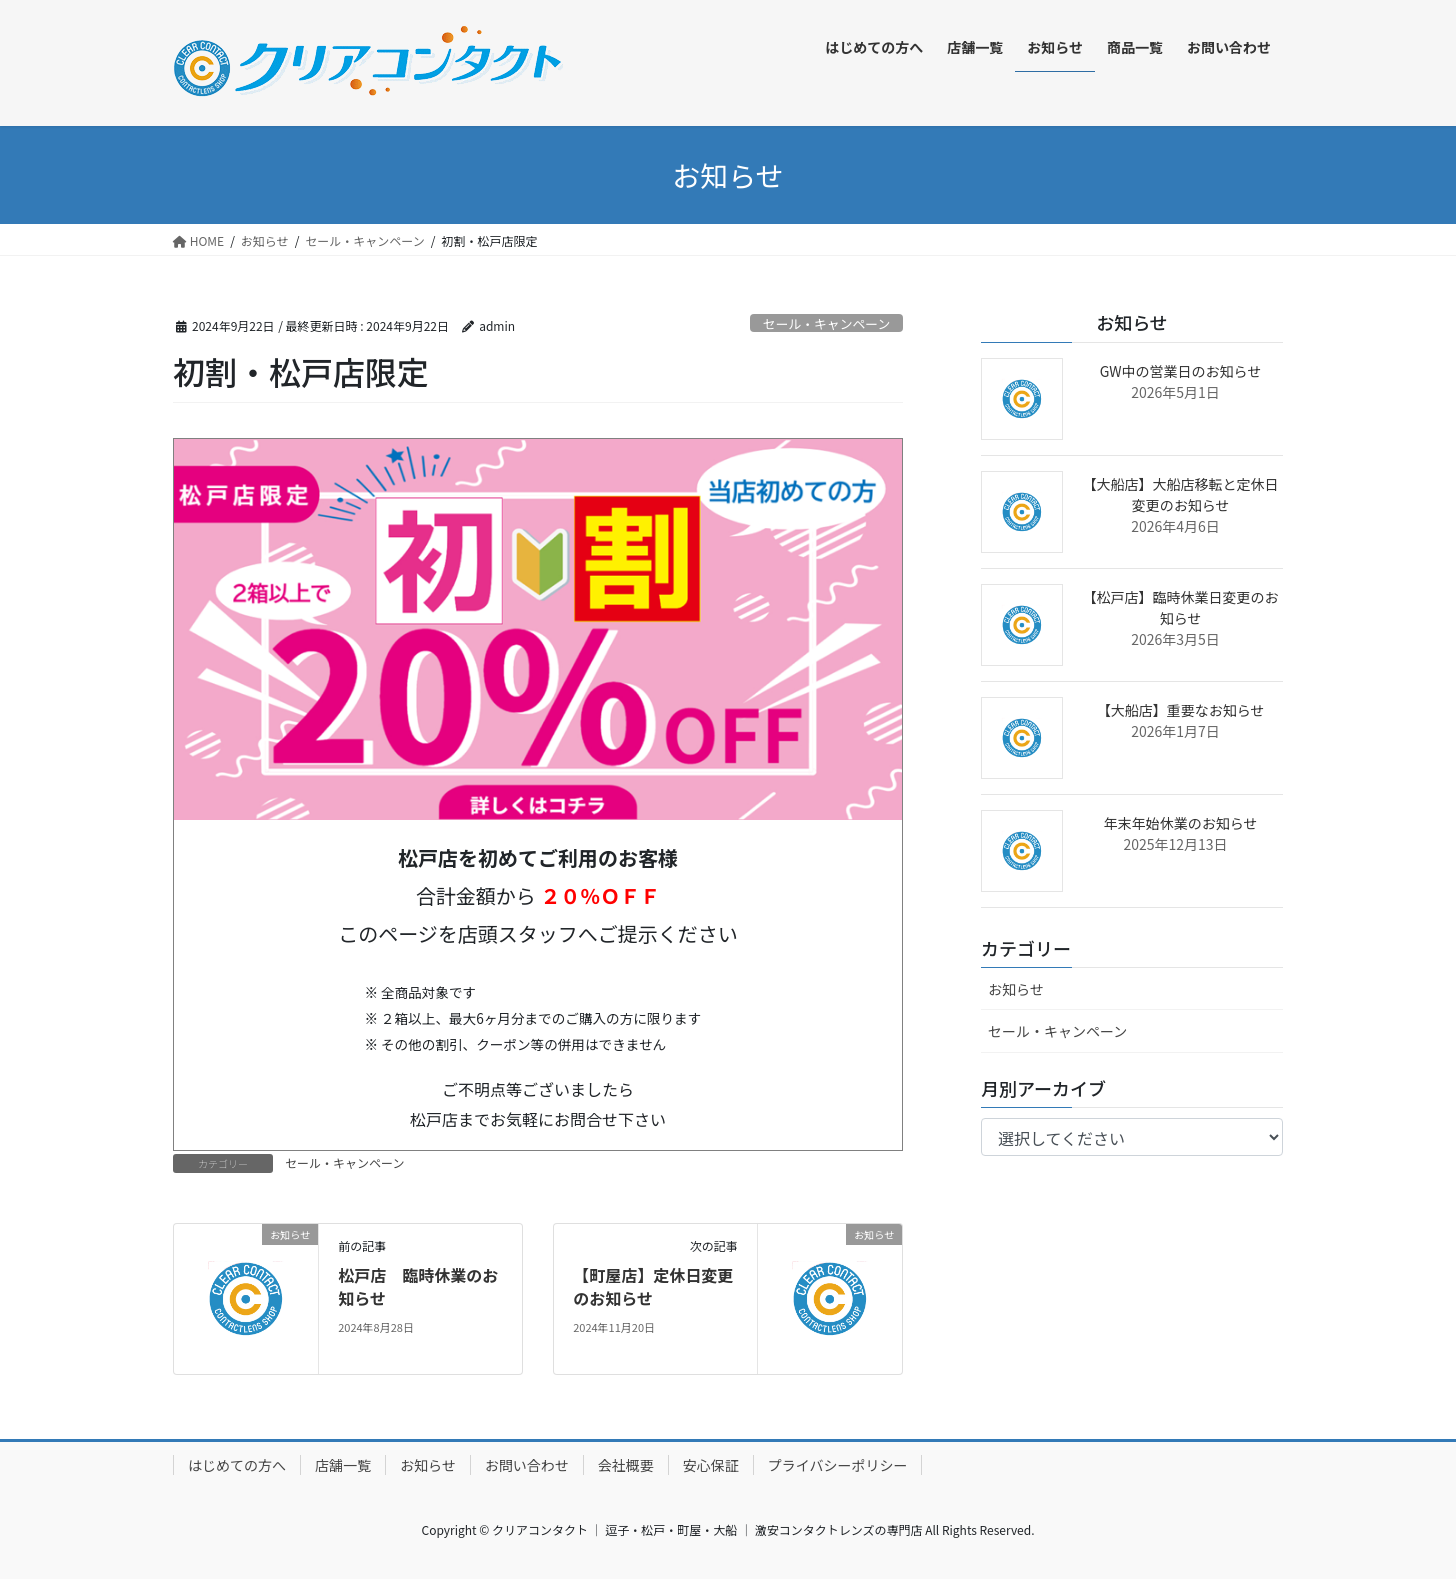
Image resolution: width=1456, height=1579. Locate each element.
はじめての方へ (237, 1465)
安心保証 (711, 1465)
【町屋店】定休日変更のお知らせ (653, 1286)
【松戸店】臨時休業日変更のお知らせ (1181, 607)
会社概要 (626, 1465)
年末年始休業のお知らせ (1181, 823)
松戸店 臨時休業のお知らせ (418, 1286)
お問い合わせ (527, 1465)
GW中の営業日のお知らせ (1181, 371)
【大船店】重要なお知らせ (1181, 710)
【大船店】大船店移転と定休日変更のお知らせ (1181, 494)
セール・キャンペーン (826, 323)
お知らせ (1016, 989)
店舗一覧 (343, 1465)
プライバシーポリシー (838, 1465)
